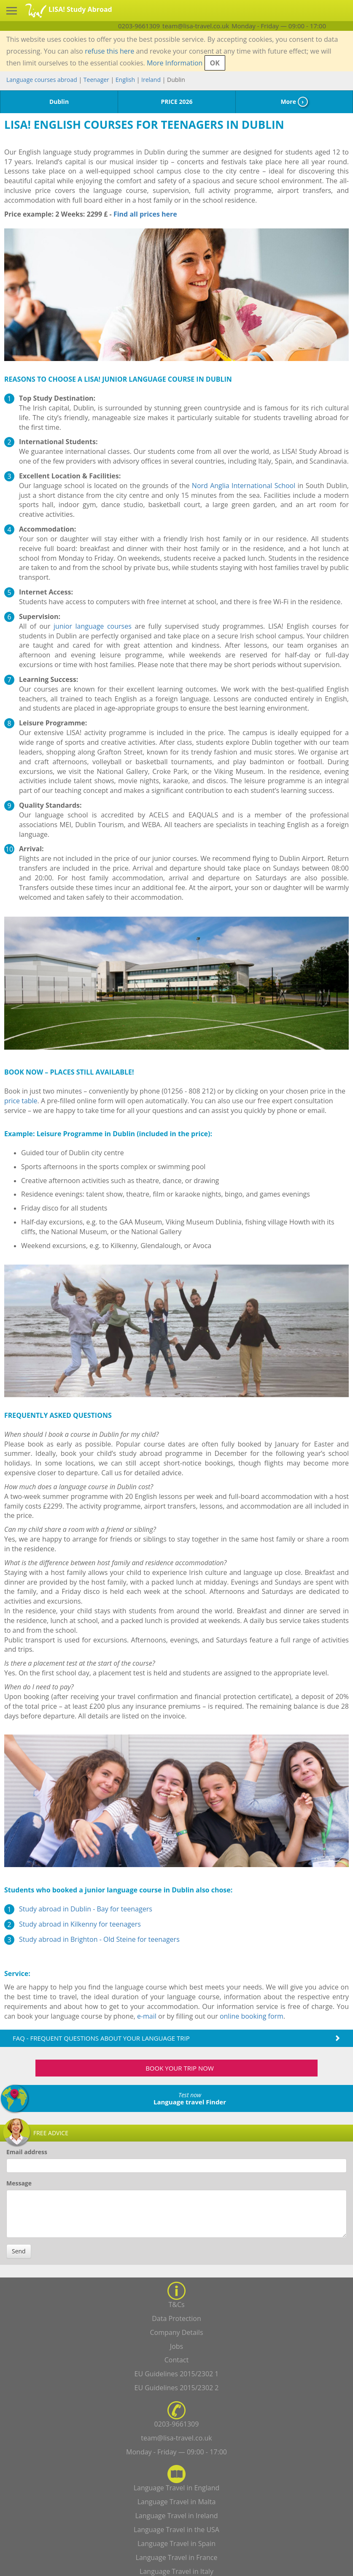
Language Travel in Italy (176, 2571)
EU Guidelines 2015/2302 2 (177, 2387)
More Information (174, 63)
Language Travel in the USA (176, 2529)
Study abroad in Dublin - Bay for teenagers (85, 1909)
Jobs (176, 2346)
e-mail (146, 2016)
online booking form (251, 2016)
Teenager (96, 80)
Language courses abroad (41, 80)
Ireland (151, 80)
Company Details (176, 2332)
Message (19, 2183)
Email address (26, 2152)
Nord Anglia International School (243, 485)
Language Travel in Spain (176, 2543)
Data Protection (176, 2318)
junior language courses (93, 626)
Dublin (59, 102)
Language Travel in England (177, 2487)
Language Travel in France (177, 2557)
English (125, 80)
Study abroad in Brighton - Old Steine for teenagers (99, 1939)
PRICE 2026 (176, 102)
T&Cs (176, 2304)
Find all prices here (144, 214)
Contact (176, 2359)
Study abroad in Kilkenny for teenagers (80, 1924)
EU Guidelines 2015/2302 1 (177, 2373)
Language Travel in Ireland (176, 2515)
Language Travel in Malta (176, 2501)
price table (21, 1100)
